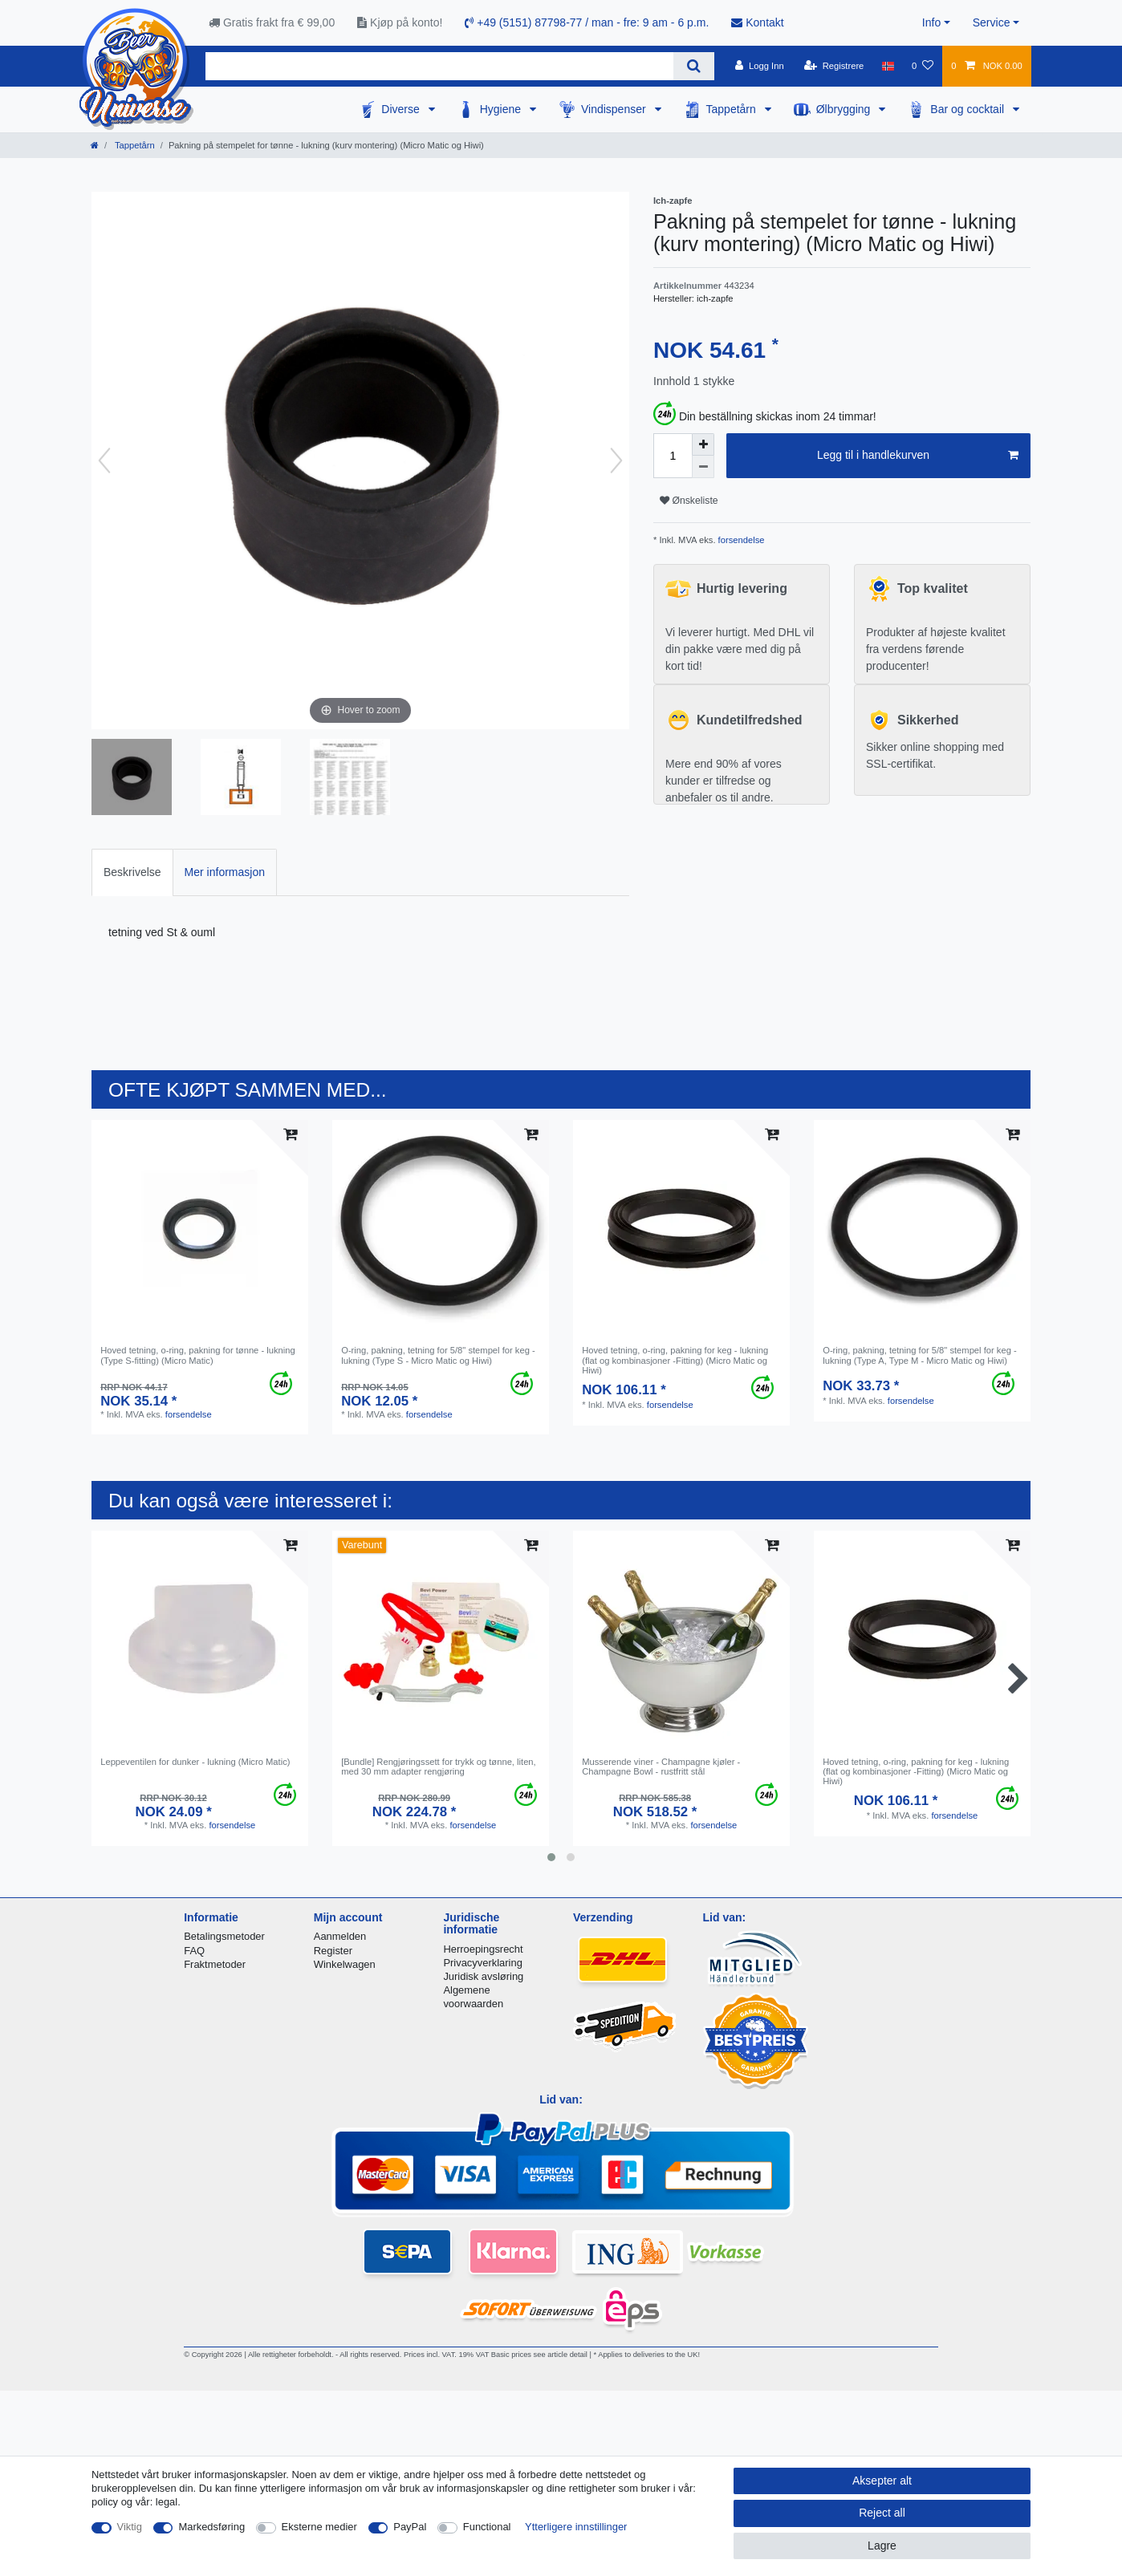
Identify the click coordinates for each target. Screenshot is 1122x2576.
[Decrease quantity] (703, 467)
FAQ (194, 1951)
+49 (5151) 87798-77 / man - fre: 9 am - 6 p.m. (587, 22)
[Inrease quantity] (703, 444)
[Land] (888, 66)
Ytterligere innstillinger (576, 2527)
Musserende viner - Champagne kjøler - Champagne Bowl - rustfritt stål (661, 1766)
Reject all (882, 2512)
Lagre (882, 2545)
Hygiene (502, 109)
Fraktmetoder (215, 1964)
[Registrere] (834, 66)
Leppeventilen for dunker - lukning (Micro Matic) (195, 1762)
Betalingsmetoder (224, 1936)
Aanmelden (340, 1936)
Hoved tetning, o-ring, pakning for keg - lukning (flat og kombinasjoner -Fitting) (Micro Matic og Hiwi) (675, 1360)
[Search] (693, 66)
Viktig (129, 2527)
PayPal (409, 2527)
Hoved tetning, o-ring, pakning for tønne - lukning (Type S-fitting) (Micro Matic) (197, 1355)
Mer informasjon (225, 872)
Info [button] (931, 22)
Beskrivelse (132, 872)
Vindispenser (615, 109)
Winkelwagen (345, 1964)
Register (333, 1951)
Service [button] (991, 22)
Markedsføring (211, 2527)
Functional (487, 2527)
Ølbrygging (845, 109)
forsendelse (740, 540)
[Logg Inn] (759, 66)
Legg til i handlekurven (917, 455)
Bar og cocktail (968, 109)
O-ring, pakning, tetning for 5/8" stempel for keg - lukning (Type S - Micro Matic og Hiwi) (438, 1355)
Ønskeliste (689, 500)
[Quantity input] (672, 455)
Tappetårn (732, 109)
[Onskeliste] (922, 66)
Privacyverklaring (482, 1963)
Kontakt (757, 22)
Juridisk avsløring (483, 1976)
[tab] (132, 872)
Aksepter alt (882, 2480)
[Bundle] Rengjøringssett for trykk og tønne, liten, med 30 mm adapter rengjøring (438, 1766)
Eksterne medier (319, 2527)
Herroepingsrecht (482, 1949)
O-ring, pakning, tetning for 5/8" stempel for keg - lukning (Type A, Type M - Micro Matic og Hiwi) (920, 1355)
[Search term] (439, 66)
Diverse (401, 109)
